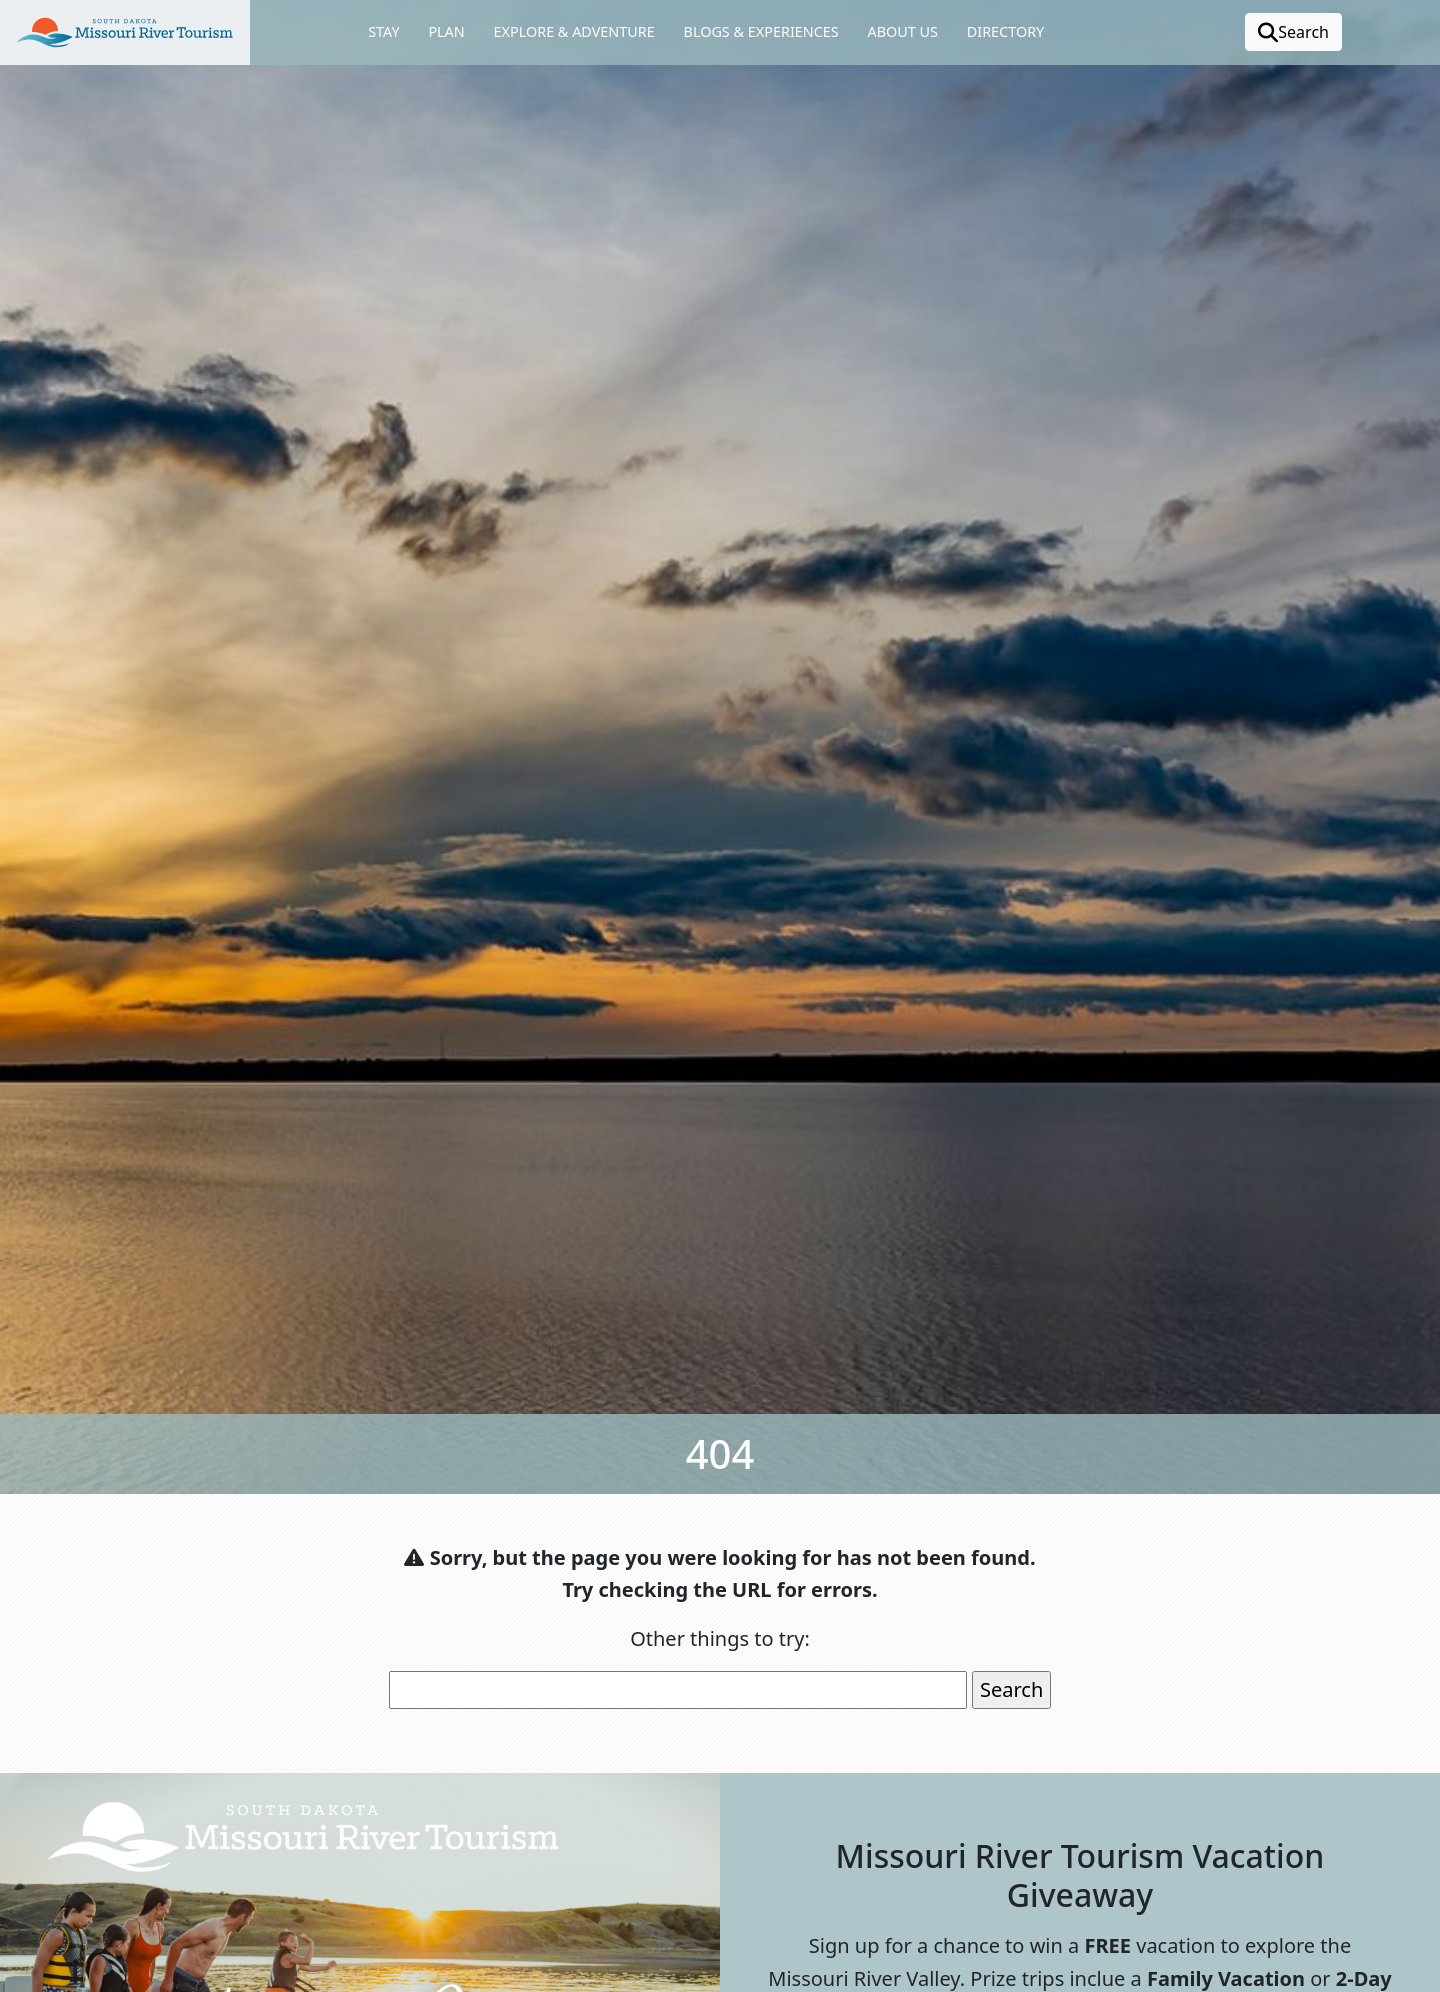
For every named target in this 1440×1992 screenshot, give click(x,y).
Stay (383, 31)
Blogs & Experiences (761, 31)
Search (1293, 32)
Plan (446, 31)
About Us (902, 31)
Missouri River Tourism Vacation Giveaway (1080, 1874)
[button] (125, 32)
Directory (1005, 31)
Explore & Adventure (574, 31)
